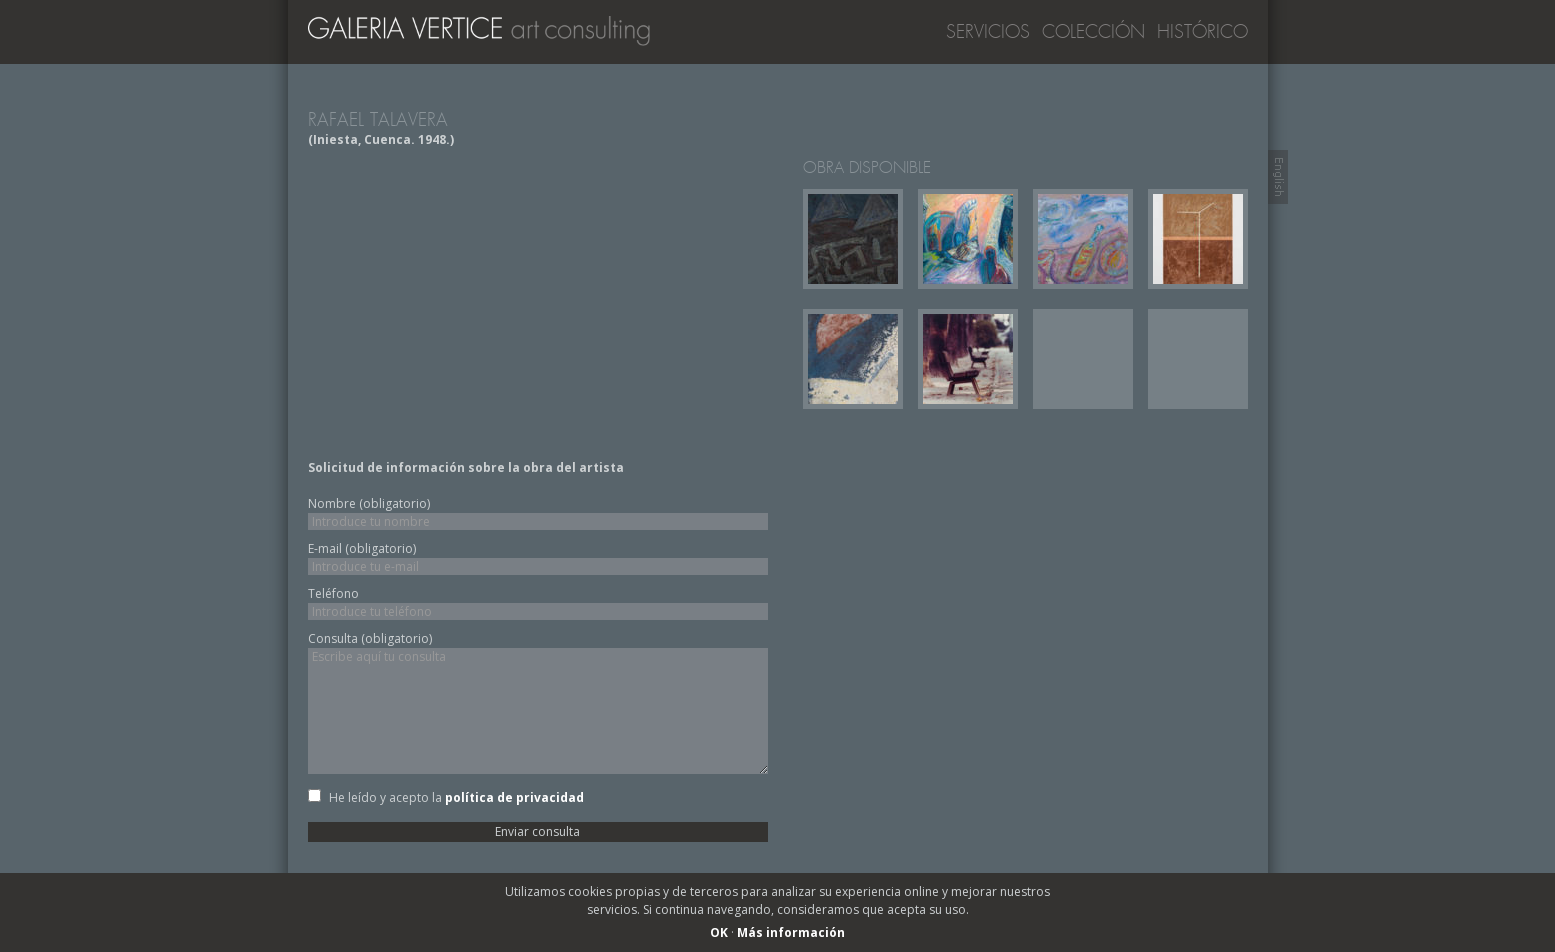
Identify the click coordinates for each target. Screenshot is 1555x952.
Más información (791, 932)
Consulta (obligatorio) (370, 638)
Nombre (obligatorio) (369, 503)
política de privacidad (514, 797)
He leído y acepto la (456, 797)
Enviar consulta (537, 831)
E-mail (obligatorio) (362, 548)
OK (719, 932)
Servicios (988, 32)
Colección (1093, 32)
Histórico (1202, 32)
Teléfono (333, 593)
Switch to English (1278, 177)
